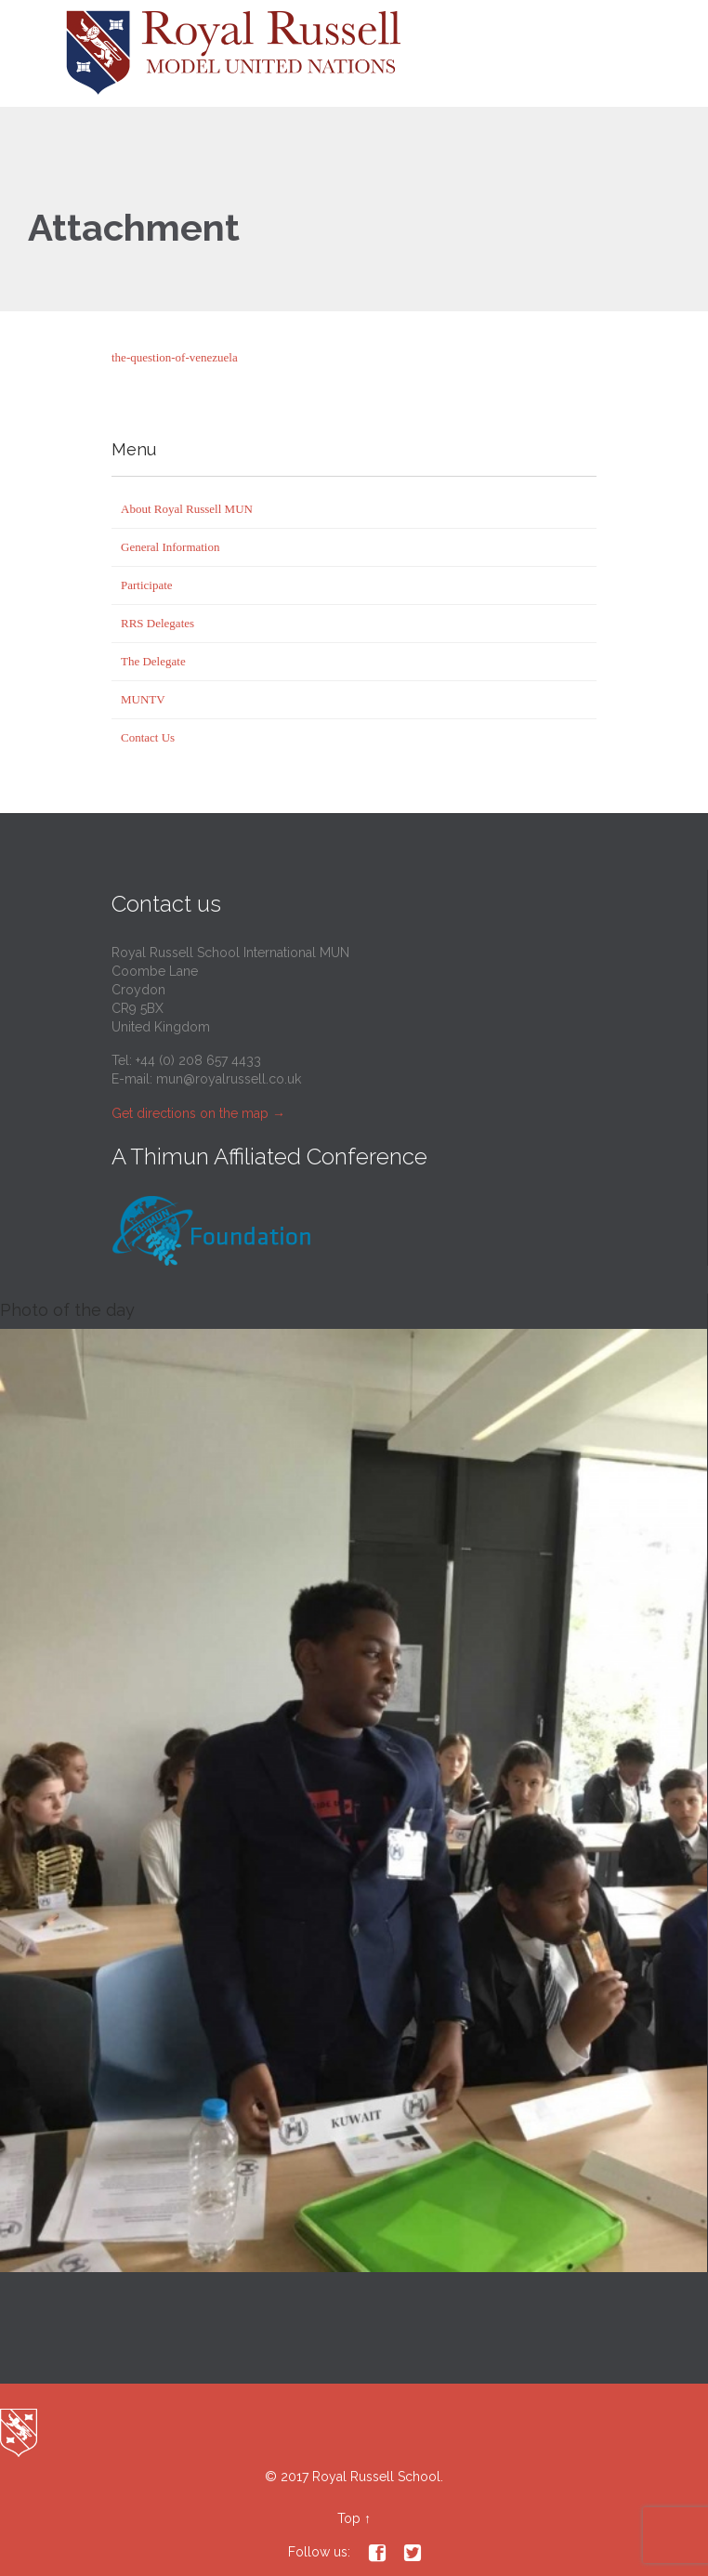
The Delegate (153, 661)
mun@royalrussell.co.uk (228, 1078)
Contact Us (148, 737)
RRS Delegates (157, 623)
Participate (147, 585)
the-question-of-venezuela (174, 357)
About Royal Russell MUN (187, 509)
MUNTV (143, 699)
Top (349, 2518)
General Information (170, 547)
